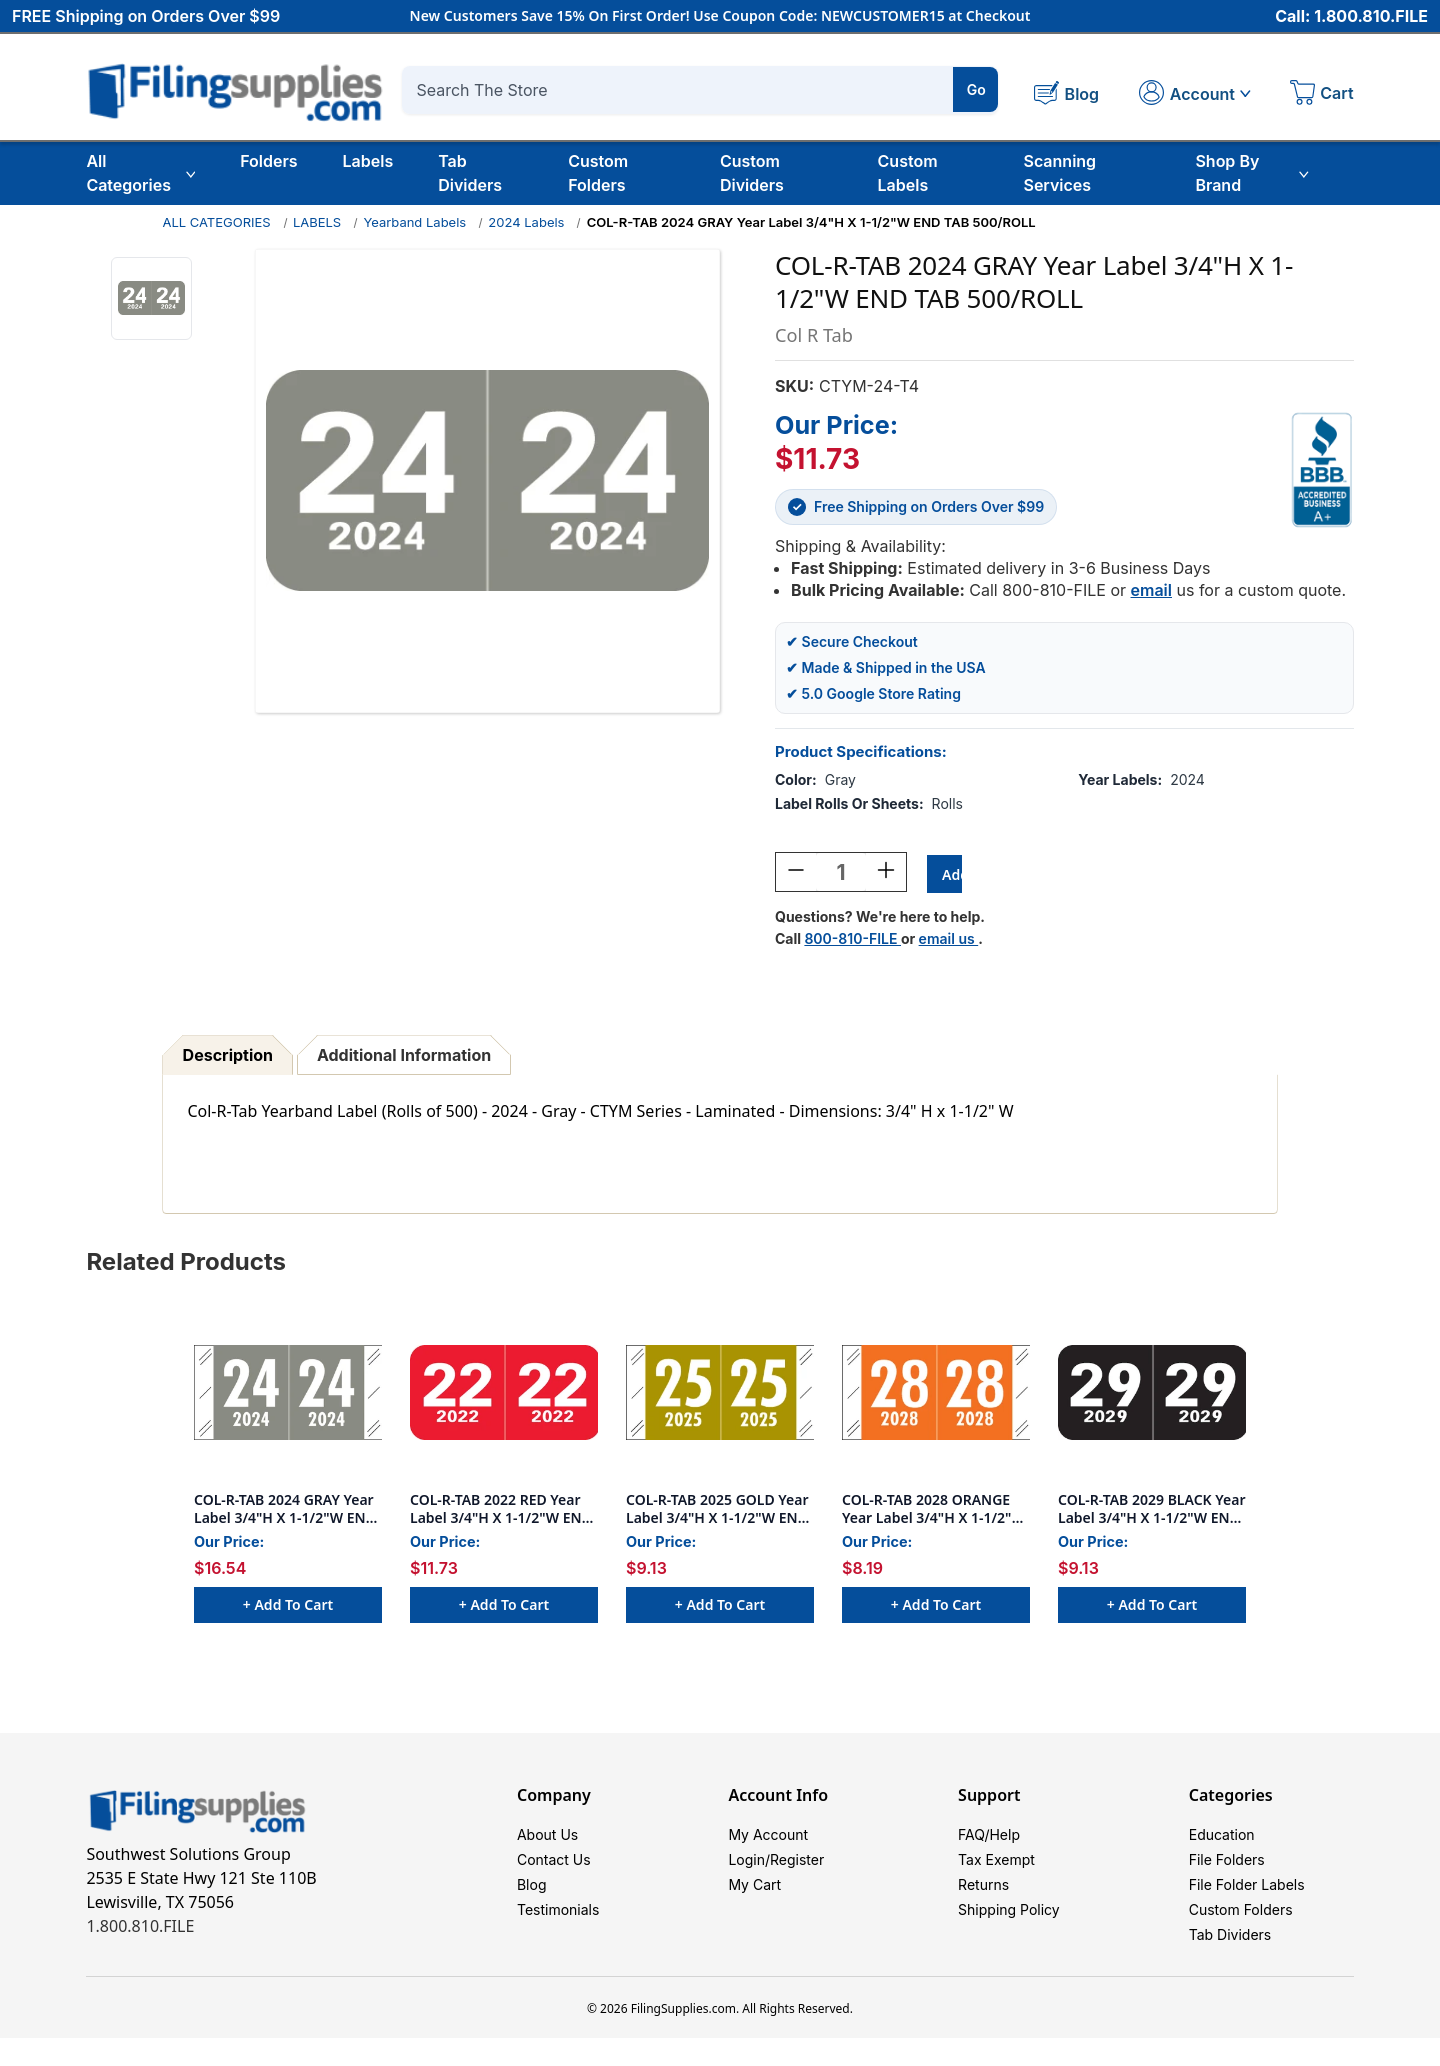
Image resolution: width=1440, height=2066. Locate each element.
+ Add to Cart (288, 1607)
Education (1222, 1840)
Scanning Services (1059, 173)
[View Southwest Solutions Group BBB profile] (1322, 470)
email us (949, 941)
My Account (768, 1840)
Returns (983, 1900)
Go (976, 89)
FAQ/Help (989, 1840)
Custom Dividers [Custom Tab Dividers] (752, 173)
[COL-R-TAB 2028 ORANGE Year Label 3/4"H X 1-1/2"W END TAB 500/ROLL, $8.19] (936, 1395)
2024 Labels (526, 222)
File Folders (1227, 1870)
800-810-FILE (852, 941)
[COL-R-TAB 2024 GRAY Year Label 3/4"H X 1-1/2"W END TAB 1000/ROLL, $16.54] (288, 1395)
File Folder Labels (1247, 1900)
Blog (532, 1900)
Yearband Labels (414, 222)
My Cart (754, 1900)
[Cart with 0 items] (1322, 95)
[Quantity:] (841, 875)
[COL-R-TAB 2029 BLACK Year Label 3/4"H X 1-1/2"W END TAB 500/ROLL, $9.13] (1152, 1395)
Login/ (749, 1870)
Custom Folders (598, 173)
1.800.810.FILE (140, 1929)
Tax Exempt (996, 1870)
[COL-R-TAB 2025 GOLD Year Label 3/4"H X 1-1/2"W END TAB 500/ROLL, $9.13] (720, 1395)
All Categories (140, 173)
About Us (547, 1840)
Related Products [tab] (186, 1264)
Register (797, 1870)
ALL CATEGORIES (216, 222)
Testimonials (558, 1930)
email (1151, 590)
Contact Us (554, 1870)
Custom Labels (908, 173)
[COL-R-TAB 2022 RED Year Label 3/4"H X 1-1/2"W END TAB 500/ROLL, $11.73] (504, 1395)
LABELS (317, 222)
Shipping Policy (1009, 1930)
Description (228, 1058)
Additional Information (404, 1058)
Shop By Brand (1251, 173)
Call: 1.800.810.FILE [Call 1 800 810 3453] (1351, 17)
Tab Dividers (470, 173)
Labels (368, 161)
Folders (268, 161)
